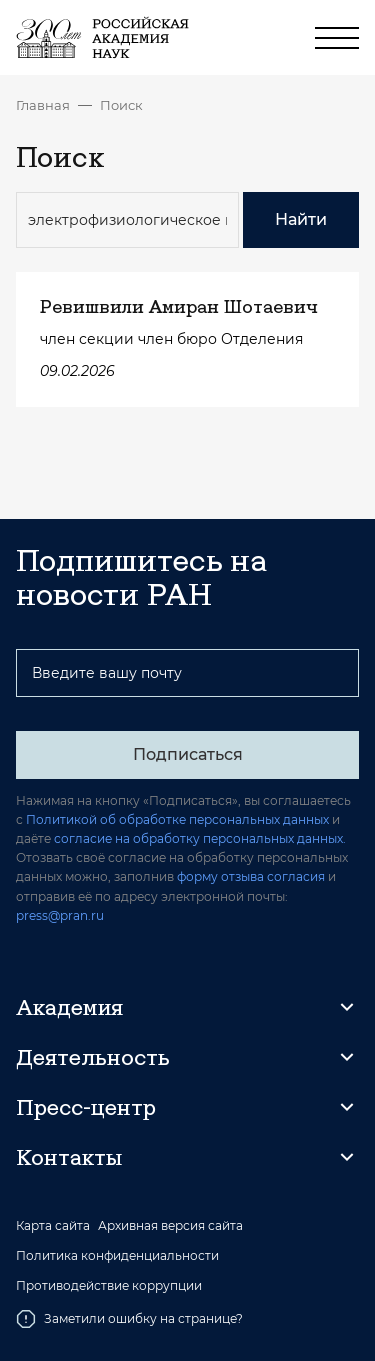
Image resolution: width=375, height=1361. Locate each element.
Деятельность (93, 1057)
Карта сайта (53, 1226)
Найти (301, 219)
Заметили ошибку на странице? (129, 1319)
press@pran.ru (60, 915)
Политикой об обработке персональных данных (177, 819)
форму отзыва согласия (251, 876)
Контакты (69, 1157)
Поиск (121, 105)
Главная (43, 105)
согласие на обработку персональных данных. (200, 838)
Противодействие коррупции (109, 1286)
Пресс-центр (86, 1107)
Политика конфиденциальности (117, 1256)
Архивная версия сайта (170, 1226)
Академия (69, 1007)
